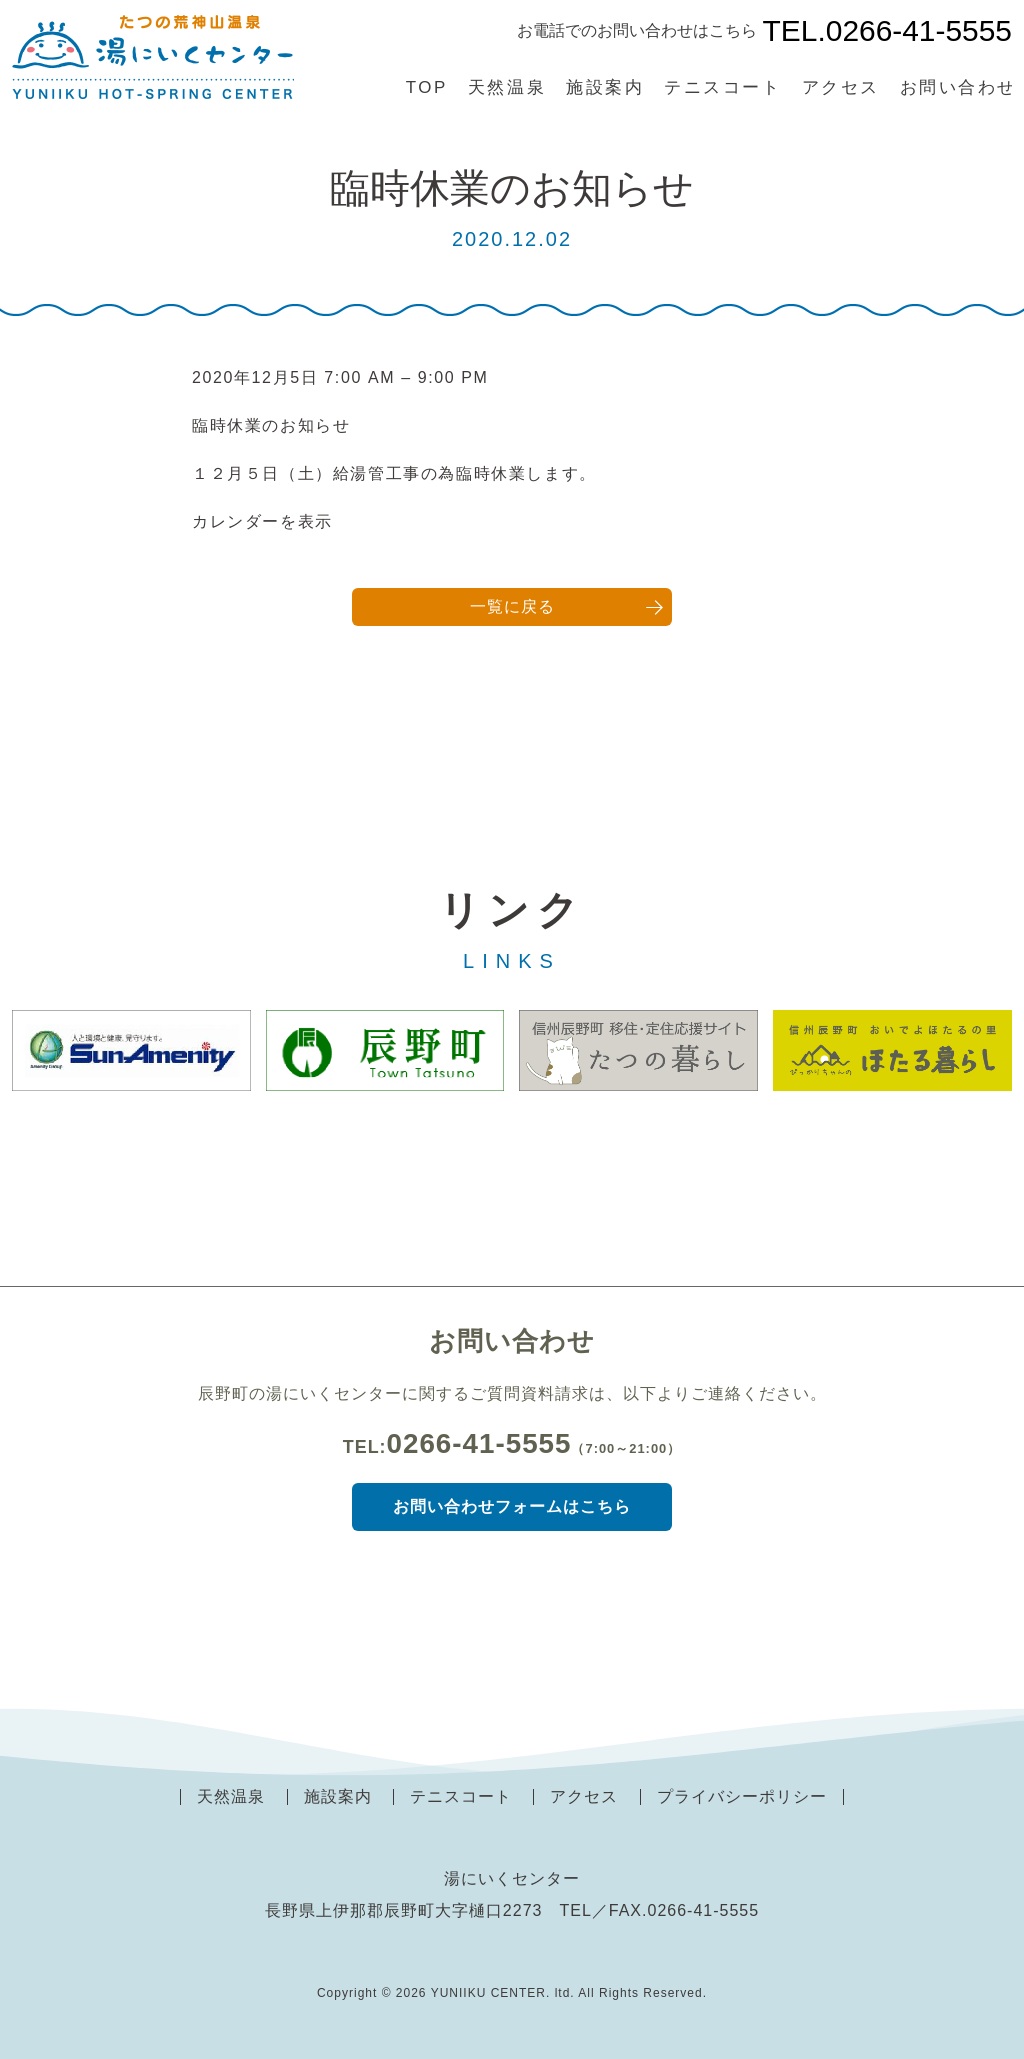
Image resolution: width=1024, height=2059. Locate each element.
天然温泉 (507, 87)
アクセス (841, 87)
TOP (427, 87)
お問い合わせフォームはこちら (512, 1506)
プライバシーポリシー (742, 1796)
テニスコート (722, 87)
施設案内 (605, 87)
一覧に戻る (512, 606)
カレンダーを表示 (262, 521)
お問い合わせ (958, 87)
